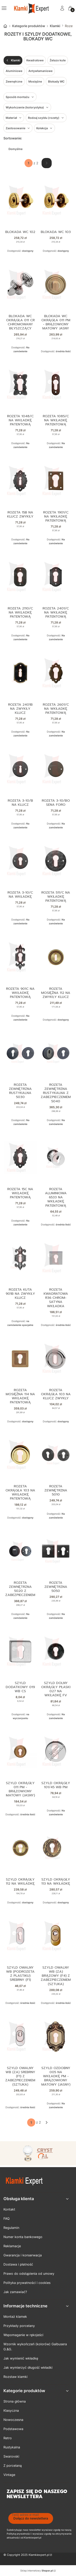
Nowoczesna (13, 2420)
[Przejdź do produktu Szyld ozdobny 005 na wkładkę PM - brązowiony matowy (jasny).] (55, 2036)
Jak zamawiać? (15, 2292)
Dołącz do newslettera (30, 2518)
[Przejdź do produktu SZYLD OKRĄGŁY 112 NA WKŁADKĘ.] (20, 1847)
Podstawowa (13, 2429)
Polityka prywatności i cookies (26, 2283)
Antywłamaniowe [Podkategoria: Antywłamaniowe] (40, 71)
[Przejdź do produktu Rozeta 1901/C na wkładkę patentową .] (55, 480)
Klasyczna (11, 2410)
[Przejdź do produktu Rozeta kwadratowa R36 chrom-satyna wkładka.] (55, 1258)
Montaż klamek (15, 2316)
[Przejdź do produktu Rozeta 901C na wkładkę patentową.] (20, 957)
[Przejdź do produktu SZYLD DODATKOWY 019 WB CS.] (20, 1651)
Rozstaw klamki (15, 2377)
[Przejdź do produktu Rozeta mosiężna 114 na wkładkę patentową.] (20, 1358)
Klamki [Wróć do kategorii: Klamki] (13, 60)
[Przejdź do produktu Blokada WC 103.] (55, 200)
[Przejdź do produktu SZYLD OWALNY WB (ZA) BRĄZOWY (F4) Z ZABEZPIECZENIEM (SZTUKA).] (55, 1935)
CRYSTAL (45, 2153)
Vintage (9, 2475)
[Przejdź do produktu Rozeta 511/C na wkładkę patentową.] (55, 860)
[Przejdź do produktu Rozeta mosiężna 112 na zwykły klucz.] (55, 957)
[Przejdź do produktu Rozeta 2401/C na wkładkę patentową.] (55, 576)
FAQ (6, 2218)
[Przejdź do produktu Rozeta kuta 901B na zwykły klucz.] (20, 1258)
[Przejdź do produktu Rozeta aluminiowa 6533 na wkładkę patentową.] (55, 1157)
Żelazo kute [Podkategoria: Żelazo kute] (58, 60)
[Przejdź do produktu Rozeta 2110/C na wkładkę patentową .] (20, 576)
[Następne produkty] (46, 2122)
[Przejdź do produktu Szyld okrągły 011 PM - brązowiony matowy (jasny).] (20, 1751)
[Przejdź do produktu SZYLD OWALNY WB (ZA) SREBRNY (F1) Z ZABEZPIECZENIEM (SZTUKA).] (20, 2036)
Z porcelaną (12, 2465)
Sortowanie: (12, 138)
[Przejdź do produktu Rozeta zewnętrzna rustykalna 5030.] (20, 1053)
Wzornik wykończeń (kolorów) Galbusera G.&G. (35, 2346)
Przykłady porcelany (19, 2326)
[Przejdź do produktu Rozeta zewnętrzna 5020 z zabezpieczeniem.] (20, 1551)
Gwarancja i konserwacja (22, 2255)
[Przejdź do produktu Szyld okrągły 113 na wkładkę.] (55, 1847)
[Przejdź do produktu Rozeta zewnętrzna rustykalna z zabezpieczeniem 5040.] (55, 1053)
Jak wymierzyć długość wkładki (27, 2367)
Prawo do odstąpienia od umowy (28, 2273)
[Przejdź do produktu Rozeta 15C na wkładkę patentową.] (20, 1157)
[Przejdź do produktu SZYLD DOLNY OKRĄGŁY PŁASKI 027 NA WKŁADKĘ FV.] (55, 1651)
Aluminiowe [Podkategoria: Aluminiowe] (14, 71)
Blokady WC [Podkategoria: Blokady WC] (56, 81)
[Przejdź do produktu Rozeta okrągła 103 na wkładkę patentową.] (20, 1454)
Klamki (55, 26)
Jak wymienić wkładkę (20, 2358)
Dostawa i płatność (18, 2264)
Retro (7, 2438)
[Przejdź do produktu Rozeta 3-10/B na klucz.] (20, 769)
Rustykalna (11, 2447)
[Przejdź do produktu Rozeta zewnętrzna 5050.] (55, 1551)
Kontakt (9, 2209)
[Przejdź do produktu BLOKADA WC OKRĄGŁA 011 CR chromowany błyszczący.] (20, 284)
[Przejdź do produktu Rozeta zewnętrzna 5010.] (55, 1454)
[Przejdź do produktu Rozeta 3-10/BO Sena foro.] (55, 769)
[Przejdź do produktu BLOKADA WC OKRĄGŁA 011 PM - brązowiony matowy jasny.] (55, 284)
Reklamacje (12, 2246)
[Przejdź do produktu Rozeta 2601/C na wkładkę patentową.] (55, 673)
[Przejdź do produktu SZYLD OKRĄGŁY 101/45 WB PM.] (55, 1751)
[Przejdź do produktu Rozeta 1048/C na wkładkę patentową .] (20, 384)
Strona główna (5, 26)
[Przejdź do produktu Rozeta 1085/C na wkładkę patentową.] (55, 384)
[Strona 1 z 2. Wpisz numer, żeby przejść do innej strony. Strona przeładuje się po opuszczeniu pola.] (29, 163)
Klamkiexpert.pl (39, 2554)
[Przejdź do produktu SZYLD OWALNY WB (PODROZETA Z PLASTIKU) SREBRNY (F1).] (20, 1935)
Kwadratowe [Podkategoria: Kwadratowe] (35, 60)
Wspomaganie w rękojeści (23, 2335)
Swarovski (11, 2456)
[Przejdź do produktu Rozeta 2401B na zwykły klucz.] (20, 673)
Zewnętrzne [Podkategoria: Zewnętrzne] (14, 81)
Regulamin (11, 2228)
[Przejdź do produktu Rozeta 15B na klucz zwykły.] (20, 480)
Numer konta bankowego (22, 2237)
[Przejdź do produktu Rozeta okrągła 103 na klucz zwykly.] (55, 1358)
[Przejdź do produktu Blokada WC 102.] (20, 200)
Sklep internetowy (36, 2570)
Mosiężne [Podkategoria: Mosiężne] (35, 81)
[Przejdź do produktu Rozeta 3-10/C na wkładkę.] (20, 860)
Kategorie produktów (28, 26)
